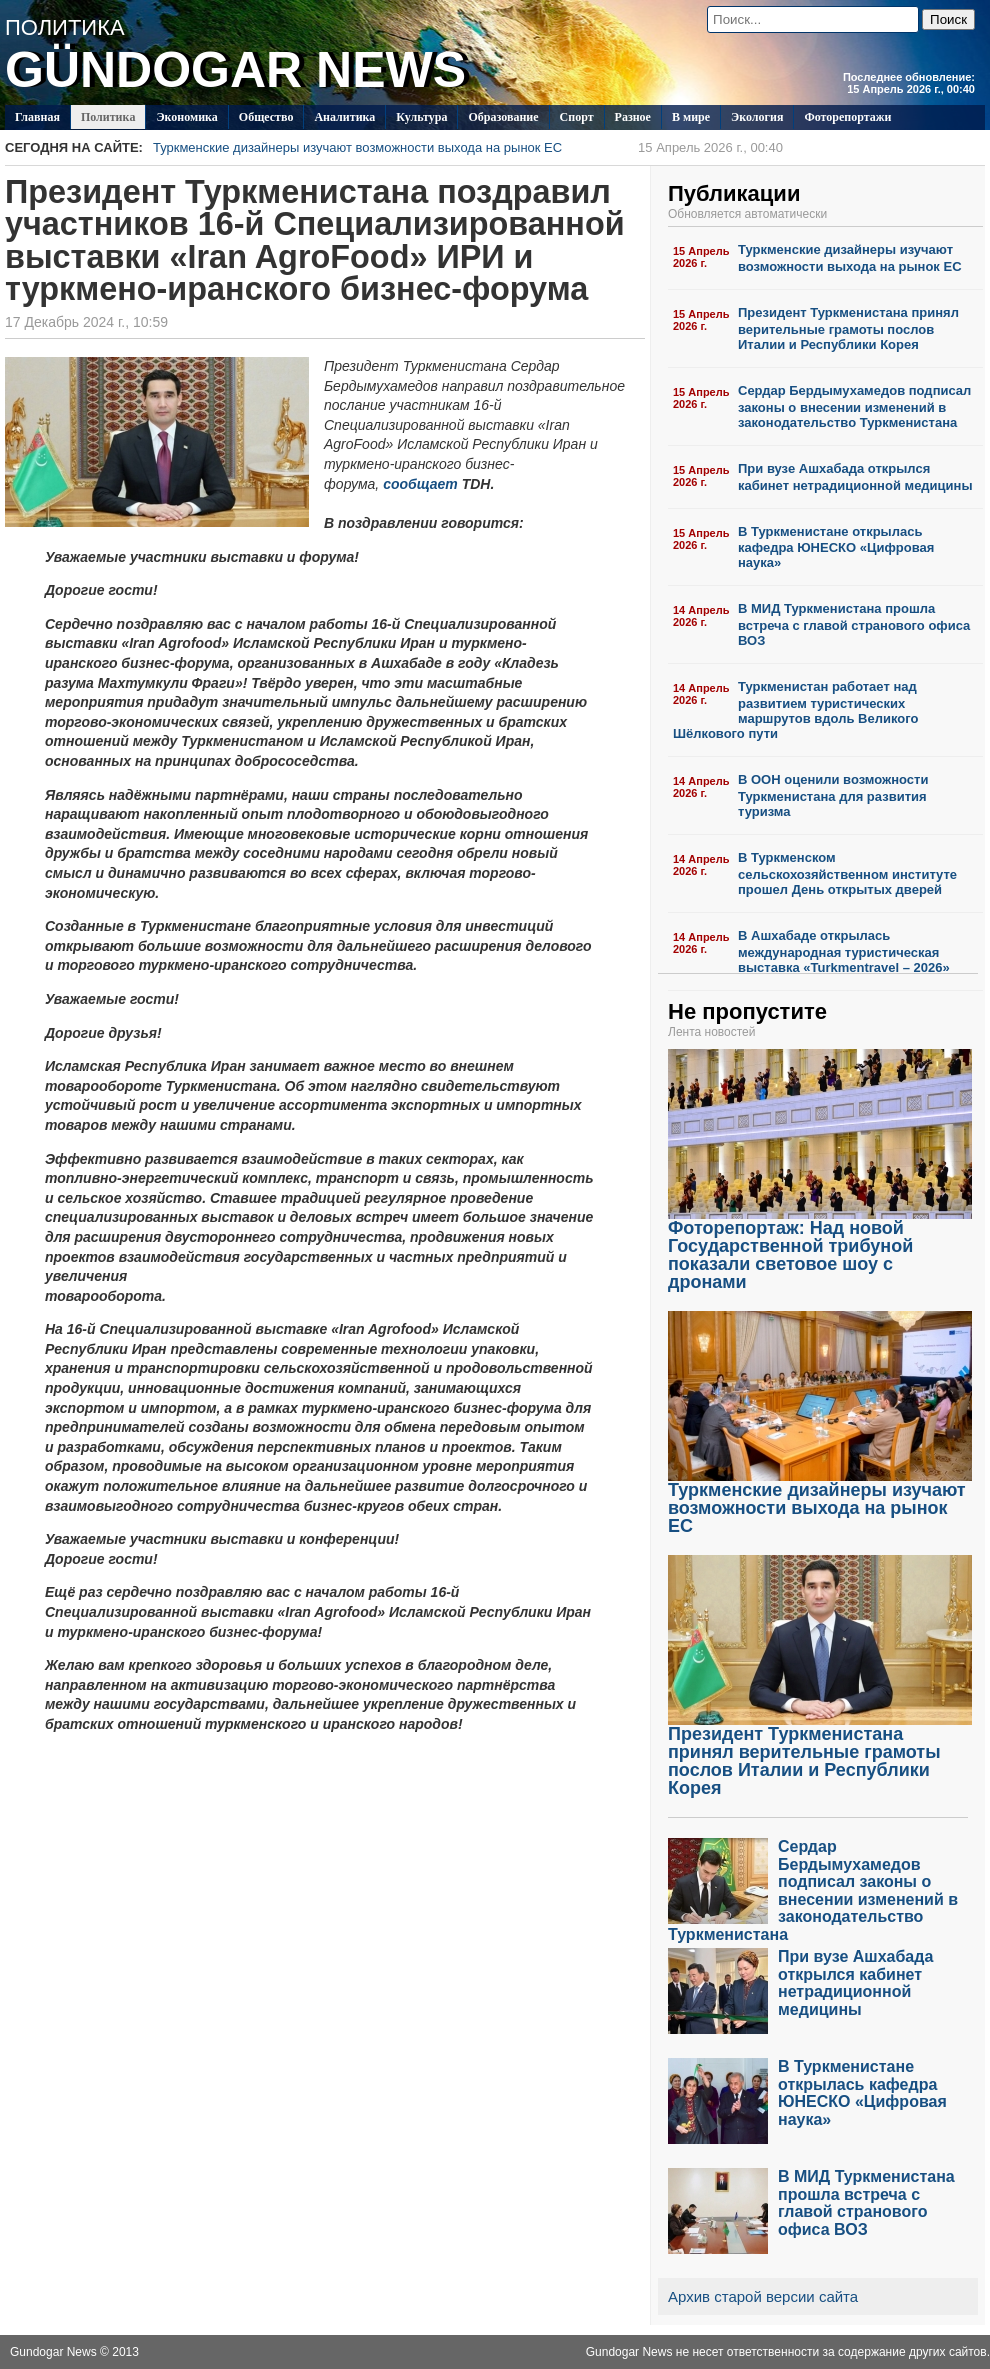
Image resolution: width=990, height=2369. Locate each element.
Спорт (577, 117)
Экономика (186, 117)
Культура (421, 117)
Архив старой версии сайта (763, 2296)
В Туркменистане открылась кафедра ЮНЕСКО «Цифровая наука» (836, 547)
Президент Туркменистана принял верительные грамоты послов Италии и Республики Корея (848, 328)
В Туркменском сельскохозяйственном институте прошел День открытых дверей (847, 873)
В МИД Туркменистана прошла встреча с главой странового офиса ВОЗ (854, 624)
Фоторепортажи (847, 117)
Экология (757, 117)
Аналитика (344, 117)
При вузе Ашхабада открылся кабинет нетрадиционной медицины (855, 477)
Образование (503, 117)
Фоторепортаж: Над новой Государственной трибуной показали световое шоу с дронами (820, 1247)
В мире (691, 117)
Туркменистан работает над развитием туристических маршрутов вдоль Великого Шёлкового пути (795, 710)
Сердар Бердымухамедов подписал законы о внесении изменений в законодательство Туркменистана (854, 406)
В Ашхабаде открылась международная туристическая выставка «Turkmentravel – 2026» (844, 951)
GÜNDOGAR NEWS (235, 70)
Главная (37, 117)
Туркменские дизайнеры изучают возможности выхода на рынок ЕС (468, 147)
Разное (633, 117)
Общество (266, 117)
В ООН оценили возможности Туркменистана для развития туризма (833, 795)
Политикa (108, 117)
